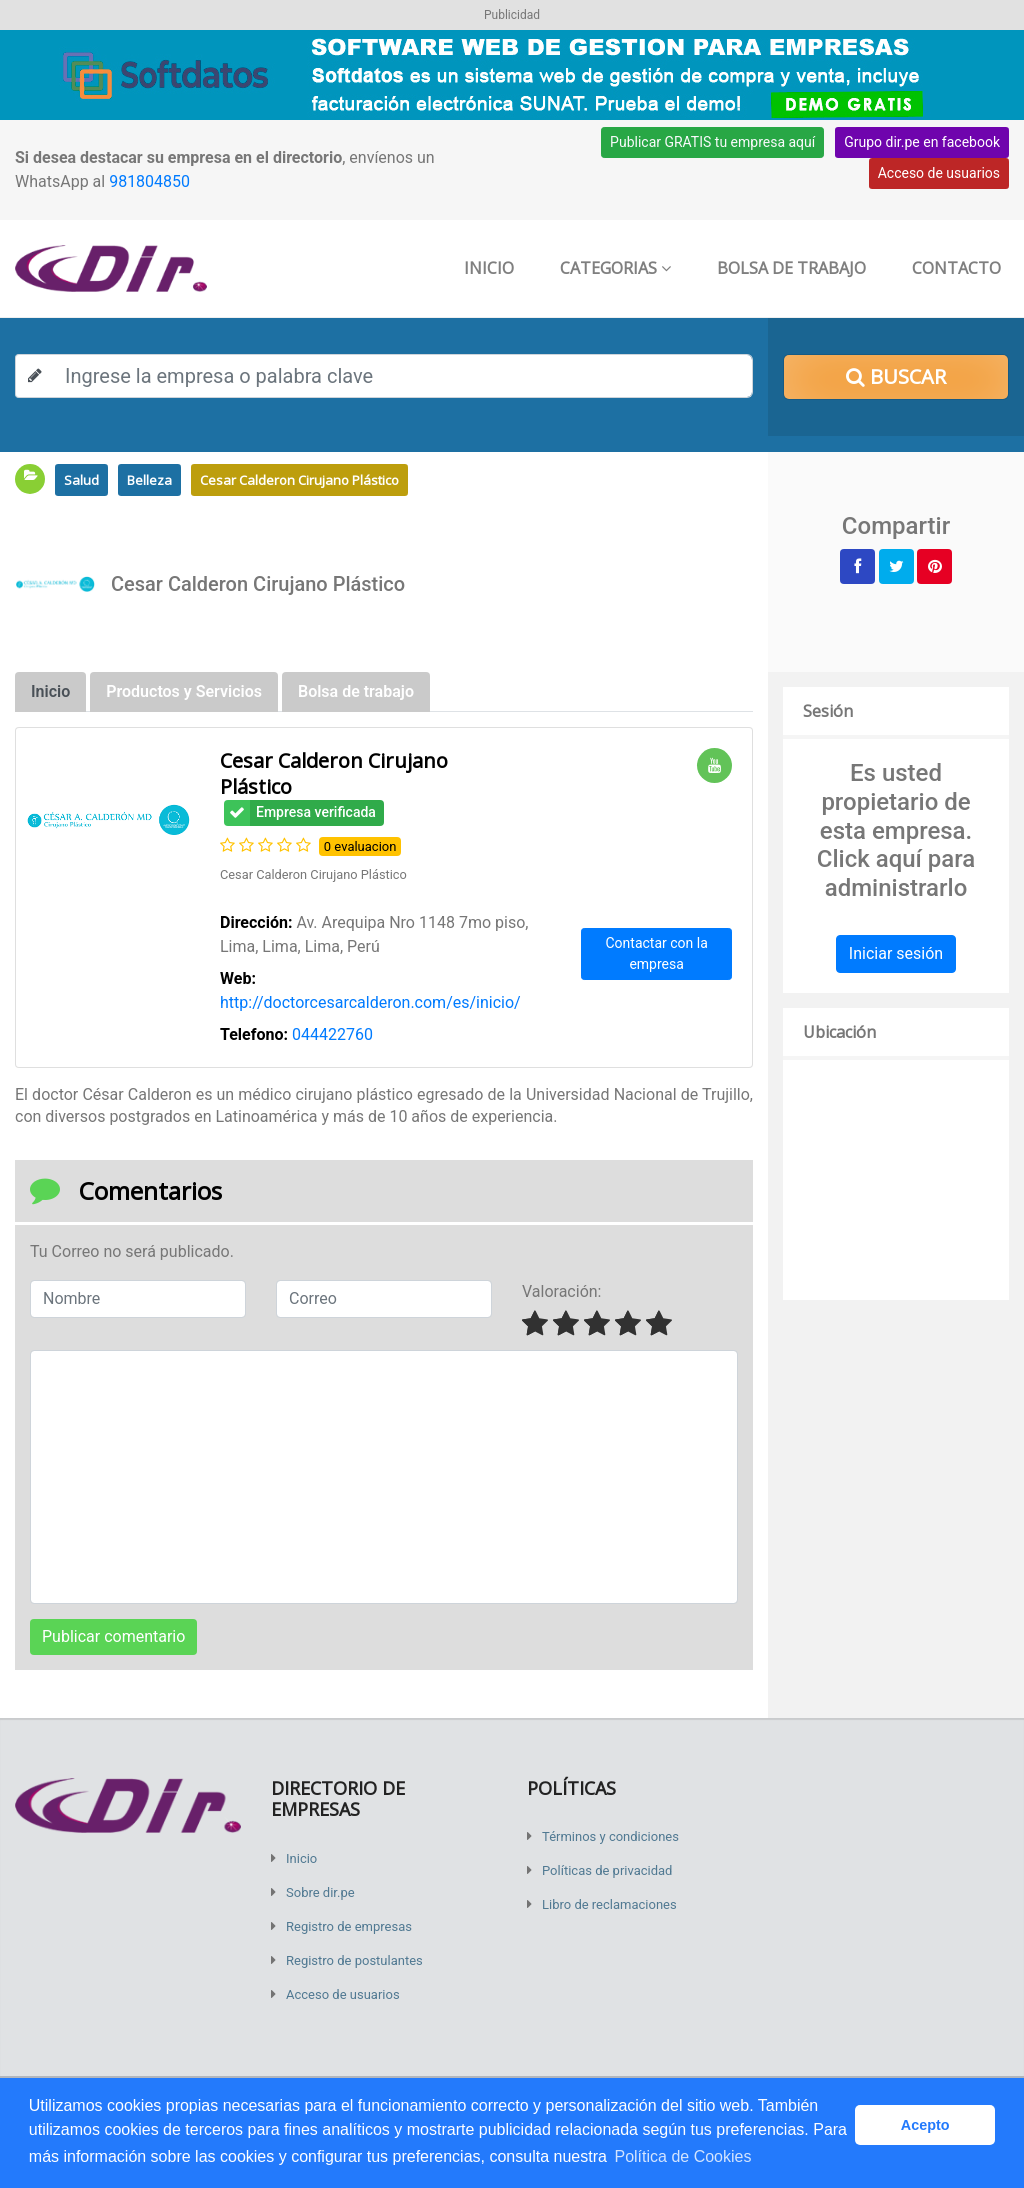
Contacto (956, 268)
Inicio (489, 268)
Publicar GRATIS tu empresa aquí (712, 142)
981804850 (149, 181)
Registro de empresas (349, 1926)
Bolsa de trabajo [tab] (356, 691)
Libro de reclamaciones (609, 1904)
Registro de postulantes (354, 1960)
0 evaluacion (360, 846)
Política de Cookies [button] (682, 2156)
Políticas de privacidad (607, 1870)
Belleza (149, 480)
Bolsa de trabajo (791, 268)
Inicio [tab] (50, 691)
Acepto (925, 2125)
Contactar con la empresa (657, 953)
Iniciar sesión (896, 953)
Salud (81, 480)
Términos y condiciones (610, 1836)
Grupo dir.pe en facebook (922, 142)
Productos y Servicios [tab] (184, 691)
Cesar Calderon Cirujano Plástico (299, 480)
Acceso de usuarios (939, 173)
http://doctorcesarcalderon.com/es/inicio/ (370, 1002)
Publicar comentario (113, 1636)
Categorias (615, 268)
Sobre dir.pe (320, 1892)
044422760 (332, 1034)
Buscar (896, 376)
